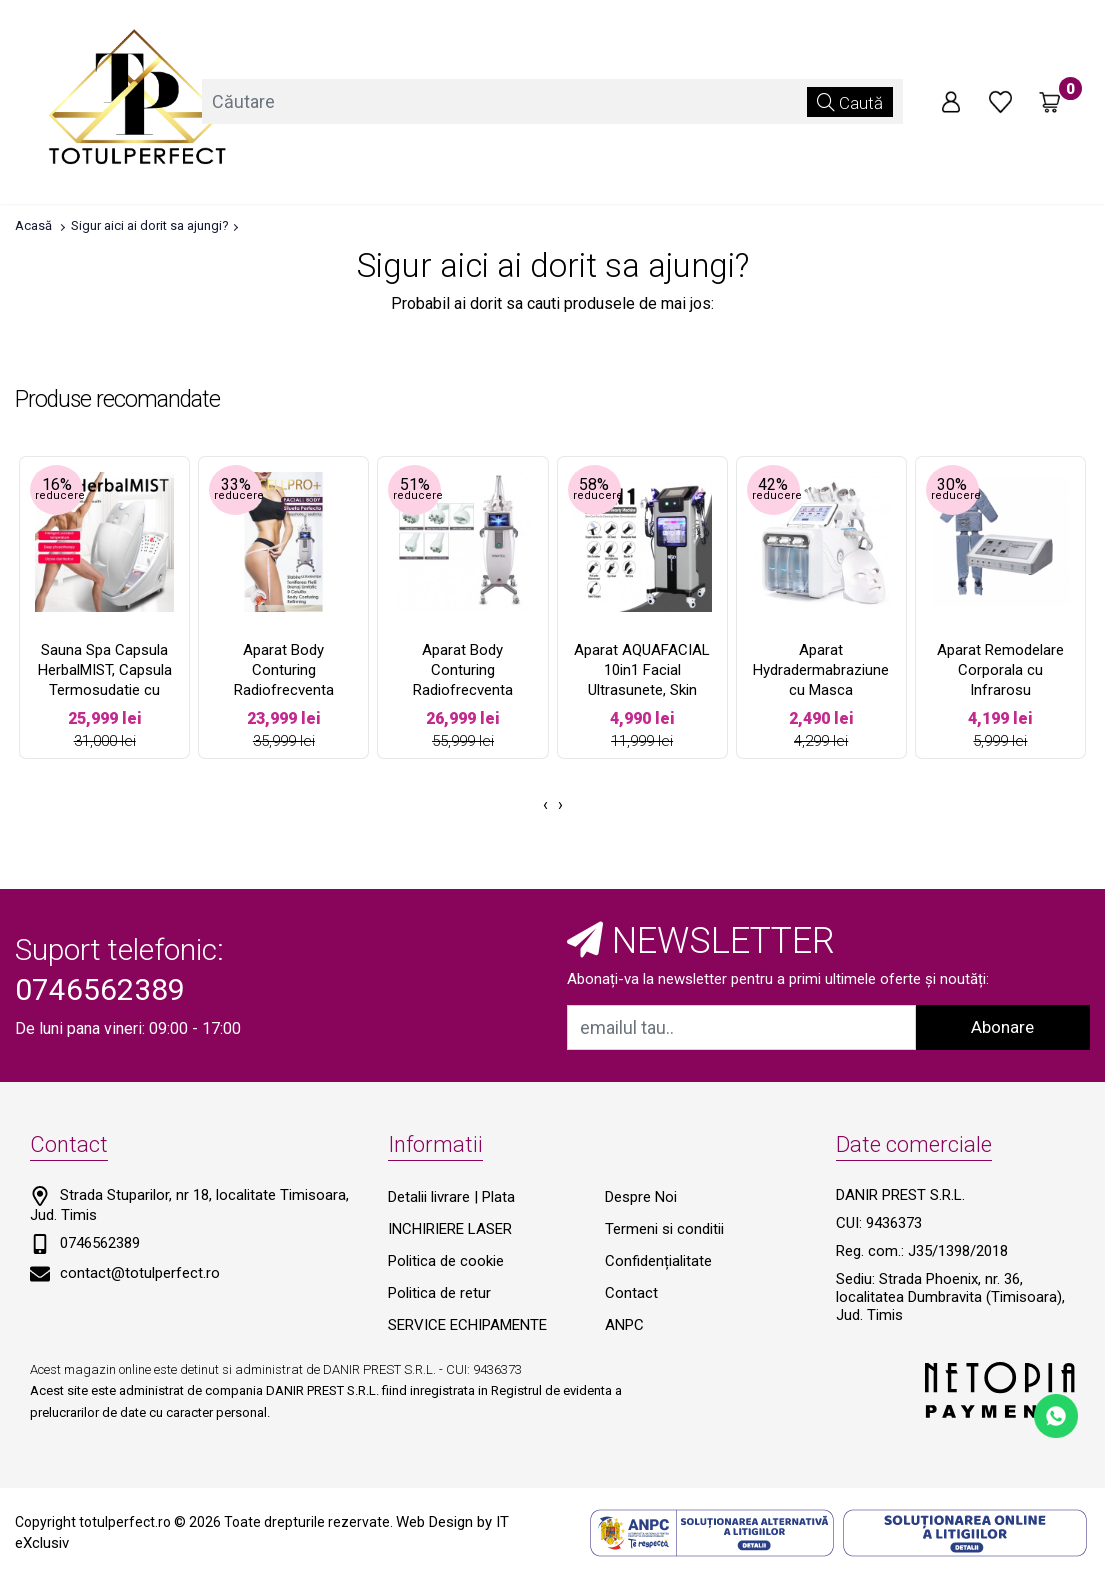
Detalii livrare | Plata (451, 1197)
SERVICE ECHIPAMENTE (467, 1325)
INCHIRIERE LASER (450, 1229)
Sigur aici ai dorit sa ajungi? (150, 225)
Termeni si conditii (664, 1229)
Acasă (33, 225)
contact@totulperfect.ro (140, 1273)
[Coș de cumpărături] (1050, 102)
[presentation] (545, 805)
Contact (631, 1293)
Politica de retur (439, 1293)
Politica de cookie (446, 1261)
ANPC (624, 1325)
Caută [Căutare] (850, 102)
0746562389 (100, 1243)
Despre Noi (641, 1197)
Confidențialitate (658, 1261)
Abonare (1002, 1027)
